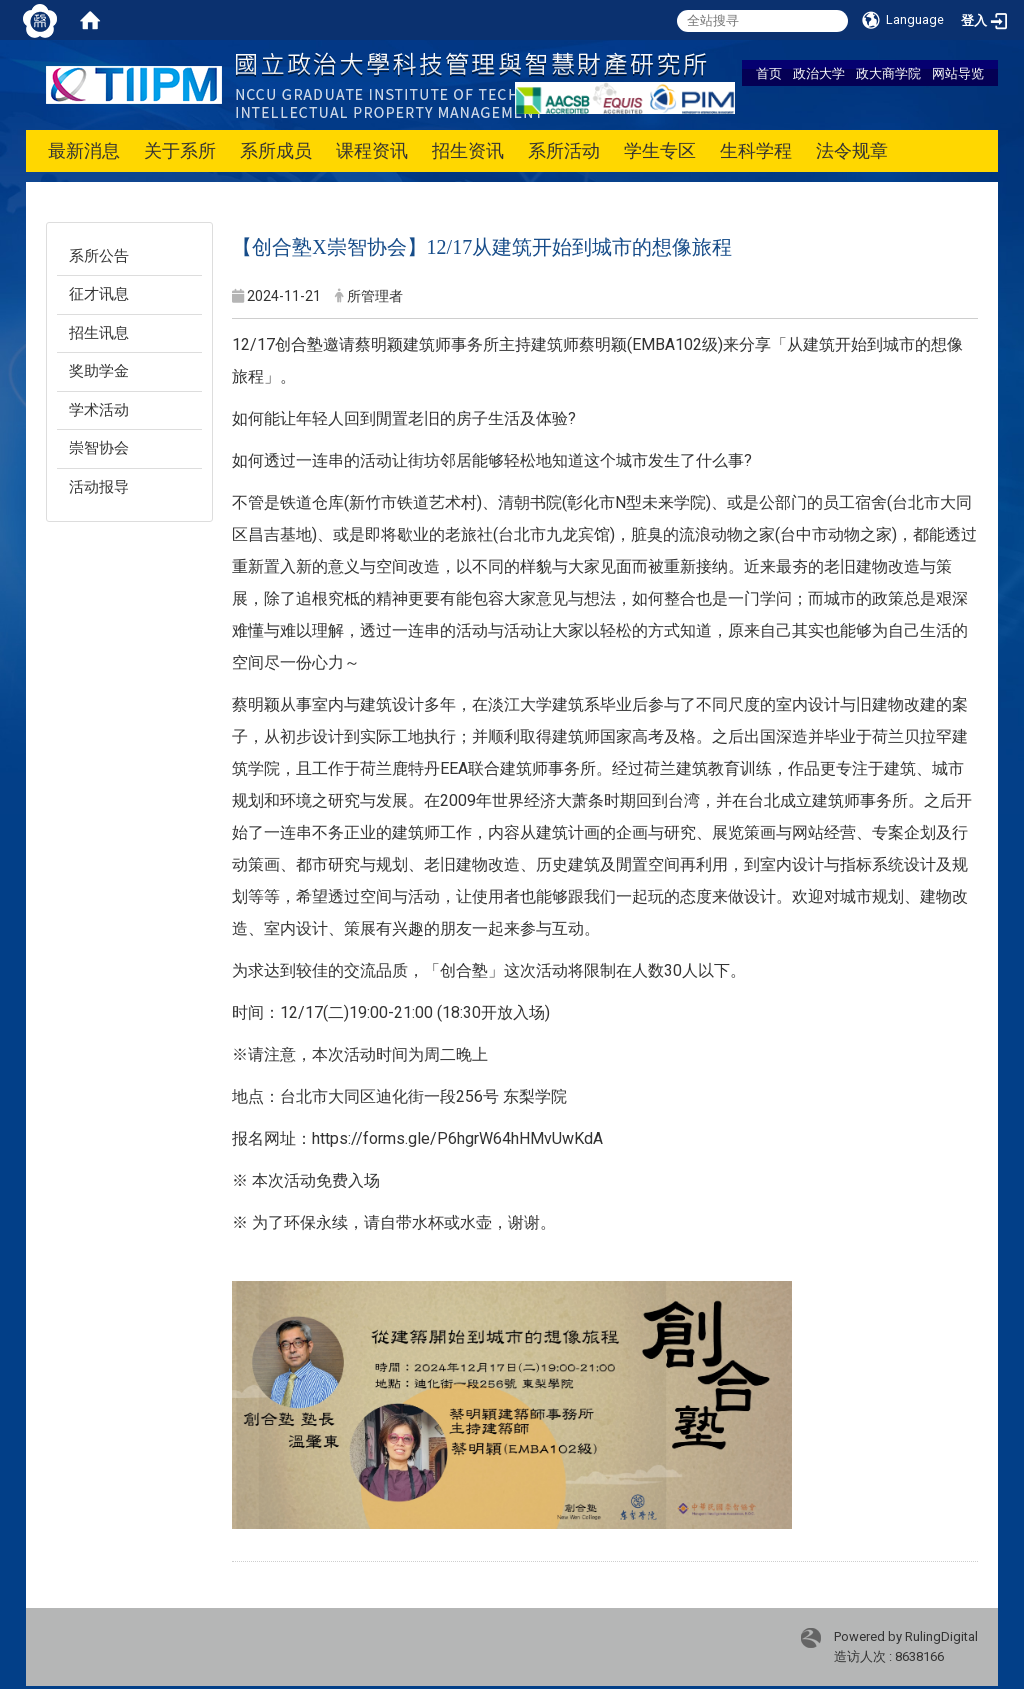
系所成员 (276, 150)
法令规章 (852, 150)
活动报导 (99, 487)
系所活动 (564, 150)
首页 (769, 73)
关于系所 (180, 150)
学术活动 (99, 410)
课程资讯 (372, 150)
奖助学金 (99, 371)
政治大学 (819, 73)
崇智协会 (99, 448)
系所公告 (99, 256)
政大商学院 (888, 73)
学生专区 (660, 150)
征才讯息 (99, 294)
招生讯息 (99, 333)
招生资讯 (468, 150)
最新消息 (84, 150)
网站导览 (958, 73)
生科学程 (756, 150)
